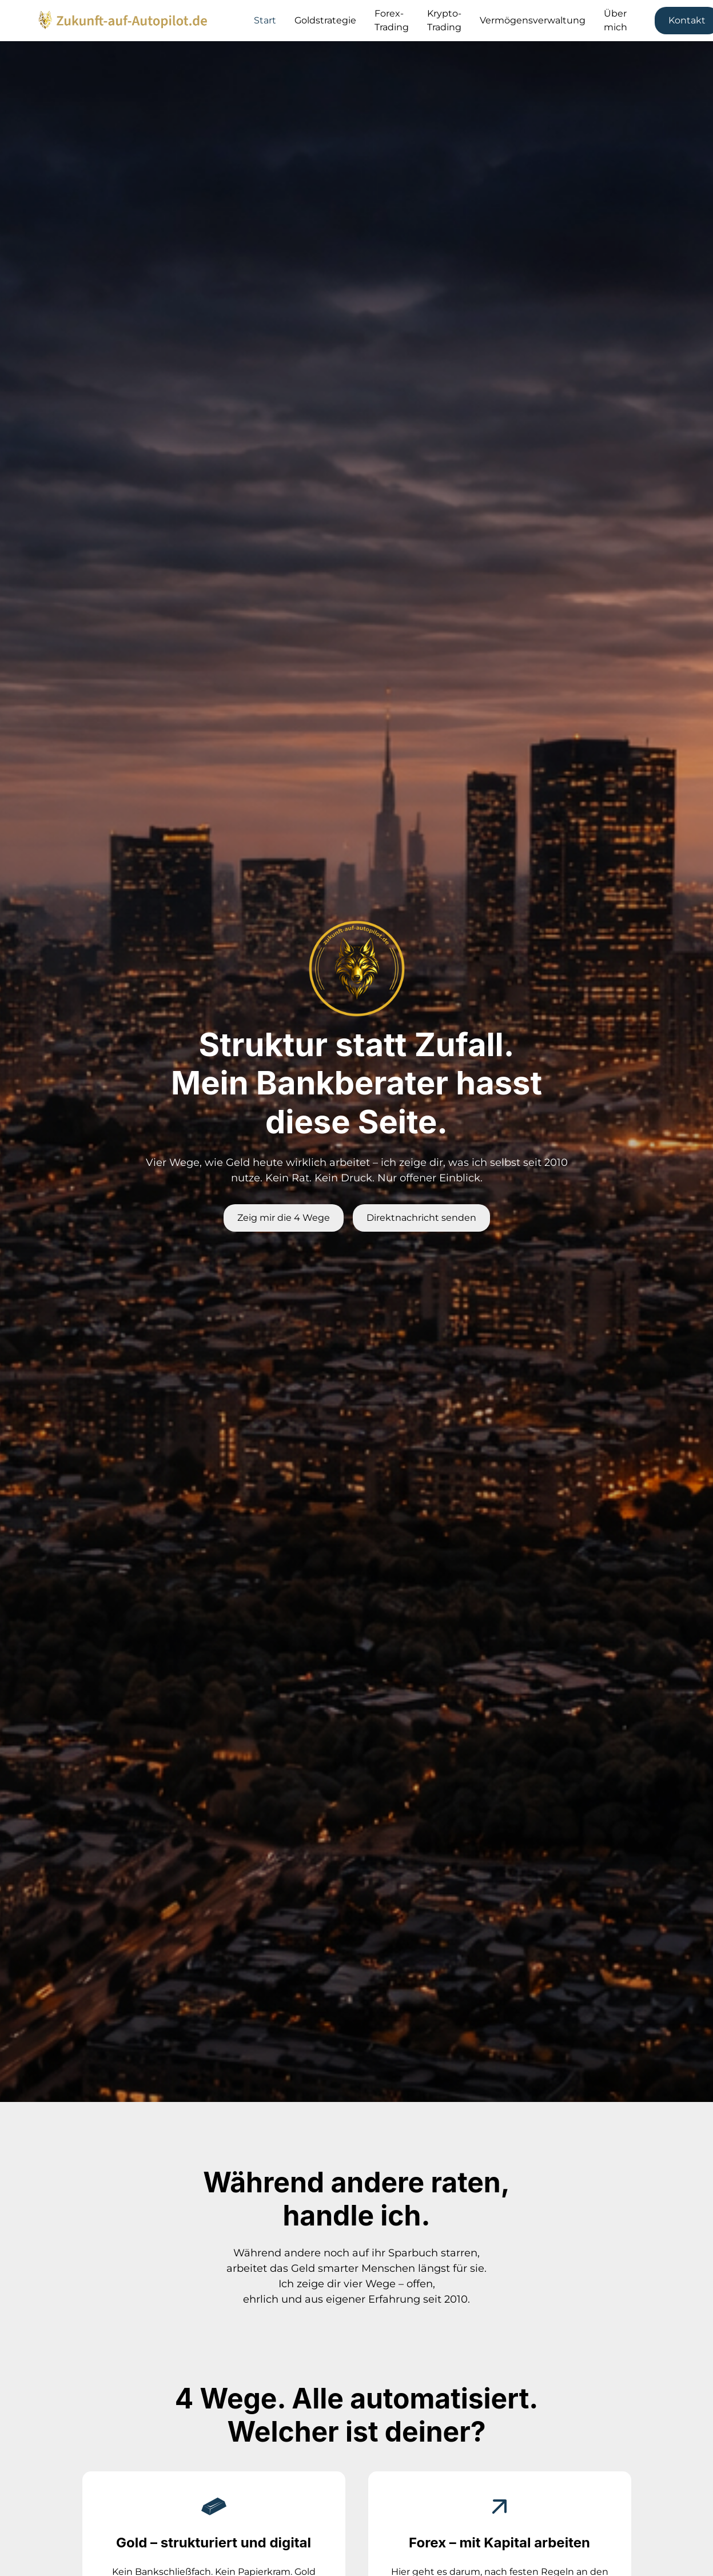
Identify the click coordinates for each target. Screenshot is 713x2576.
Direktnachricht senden (421, 1217)
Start (265, 20)
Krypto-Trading (444, 20)
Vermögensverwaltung (532, 20)
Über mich (615, 20)
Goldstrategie (325, 20)
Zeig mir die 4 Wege (283, 1217)
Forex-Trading (392, 20)
